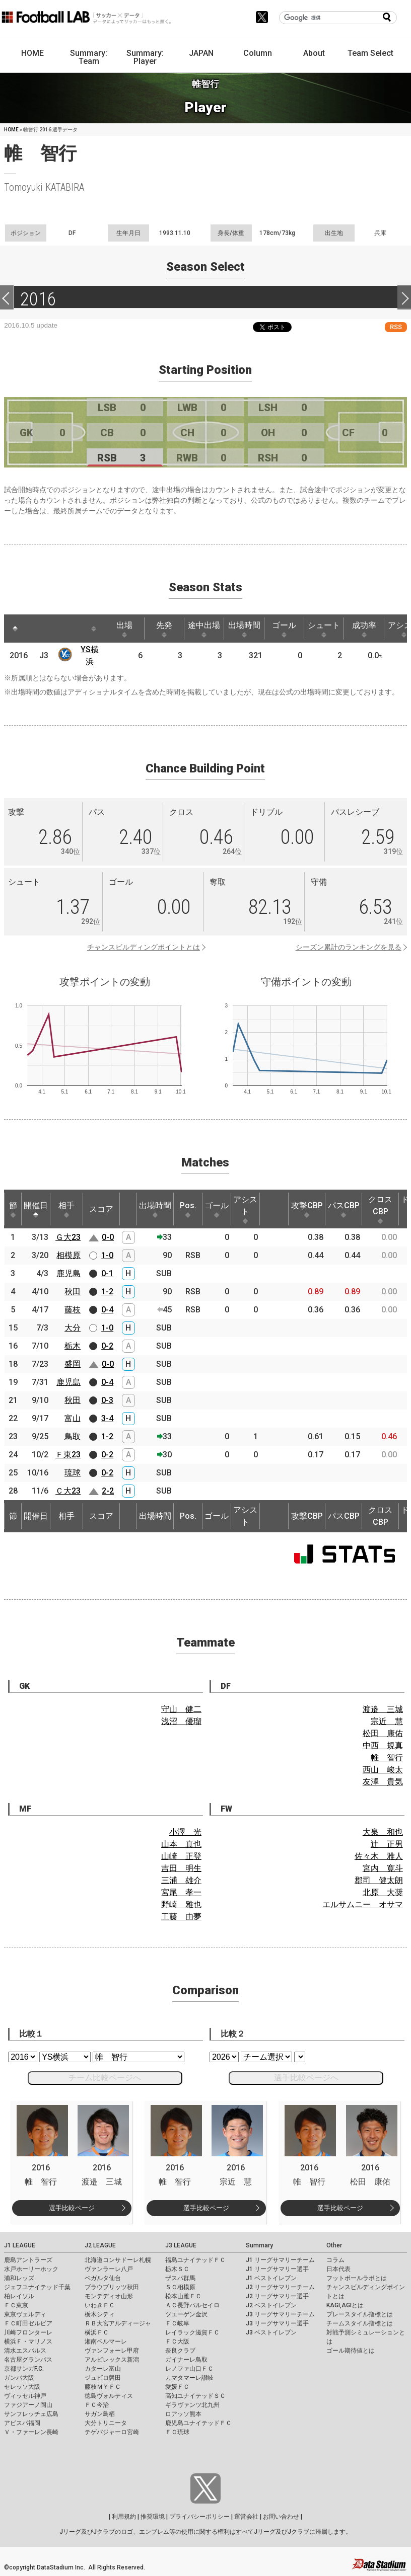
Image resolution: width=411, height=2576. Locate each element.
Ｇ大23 (68, 1237)
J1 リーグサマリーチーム (280, 2259)
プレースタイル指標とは (359, 2314)
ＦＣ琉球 (177, 2432)
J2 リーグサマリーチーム (280, 2287)
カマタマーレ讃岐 (189, 2377)
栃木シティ (100, 2314)
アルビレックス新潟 (112, 2359)
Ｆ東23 (68, 1454)
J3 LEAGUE (180, 2245)
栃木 (72, 1346)
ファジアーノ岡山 (28, 2404)
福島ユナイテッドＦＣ (195, 2259)
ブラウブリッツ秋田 (112, 2287)
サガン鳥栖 (100, 2413)
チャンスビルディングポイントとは (143, 947)
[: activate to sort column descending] (15, 628)
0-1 (107, 1273)
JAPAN (201, 53)
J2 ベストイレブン (271, 2305)
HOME (32, 53)
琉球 (72, 1472)
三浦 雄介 (181, 1880)
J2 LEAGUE (100, 2245)
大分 (72, 1328)
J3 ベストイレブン (271, 2332)
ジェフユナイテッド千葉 (37, 2287)
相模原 (68, 1255)
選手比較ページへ (306, 2077)
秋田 (72, 1291)
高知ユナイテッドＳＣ (195, 2395)
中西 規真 (383, 1745)
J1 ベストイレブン (271, 2278)
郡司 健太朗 (379, 1880)
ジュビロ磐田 (103, 2377)
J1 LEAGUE (19, 2245)
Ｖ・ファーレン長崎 (31, 2432)
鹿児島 (68, 1273)
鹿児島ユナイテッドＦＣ (198, 2423)
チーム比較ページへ (104, 2077)
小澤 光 (185, 1832)
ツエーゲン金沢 (186, 2314)
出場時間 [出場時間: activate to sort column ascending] (244, 629)
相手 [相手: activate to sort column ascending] (66, 1209)
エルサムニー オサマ (362, 1904)
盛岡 (72, 1364)
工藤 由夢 (181, 1916)
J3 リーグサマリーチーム (280, 2314)
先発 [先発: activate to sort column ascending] (164, 629)
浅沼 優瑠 (181, 1721)
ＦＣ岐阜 (177, 2323)
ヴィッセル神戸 (25, 2395)
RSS (396, 327)
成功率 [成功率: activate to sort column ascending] (364, 629)
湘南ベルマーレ (106, 2341)
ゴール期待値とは (350, 2350)
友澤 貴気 (383, 1781)
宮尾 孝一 (181, 1892)
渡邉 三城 (383, 1709)
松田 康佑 (383, 1733)
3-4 (107, 1418)
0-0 (108, 1237)
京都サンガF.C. (24, 2368)
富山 (72, 1418)
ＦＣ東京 (16, 2305)
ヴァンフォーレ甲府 (112, 2350)
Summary (259, 2245)
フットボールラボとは (356, 2278)
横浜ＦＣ (97, 2332)
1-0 (107, 1255)
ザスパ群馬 (180, 2278)
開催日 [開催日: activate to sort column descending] (36, 1209)
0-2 (107, 1346)
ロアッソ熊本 (183, 2413)
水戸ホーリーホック (31, 2269)
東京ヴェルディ (25, 2314)
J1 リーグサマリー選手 (277, 2269)
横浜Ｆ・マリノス (28, 2341)
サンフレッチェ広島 (31, 2413)
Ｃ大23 (68, 1491)
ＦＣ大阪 (177, 2341)
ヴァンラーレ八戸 (109, 2269)
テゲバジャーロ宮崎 (112, 2432)
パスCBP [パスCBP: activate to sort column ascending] (344, 1209)
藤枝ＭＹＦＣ (103, 2386)
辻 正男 (387, 1844)
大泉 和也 (383, 1832)
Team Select (370, 53)
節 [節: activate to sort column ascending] (13, 1209)
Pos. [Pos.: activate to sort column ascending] (188, 1209)
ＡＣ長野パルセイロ (192, 2305)
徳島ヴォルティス (109, 2395)
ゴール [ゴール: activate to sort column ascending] (284, 629)
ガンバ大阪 (19, 2377)
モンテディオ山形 (109, 2296)
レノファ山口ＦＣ (189, 2368)
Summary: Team (88, 57)
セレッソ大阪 (22, 2386)
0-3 (107, 1400)
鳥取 (72, 1436)
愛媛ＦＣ (177, 2386)
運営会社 (246, 2516)
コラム (335, 2259)
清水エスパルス (25, 2350)
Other (334, 2245)
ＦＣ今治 (97, 2404)
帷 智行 (387, 1757)
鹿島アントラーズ (28, 2259)
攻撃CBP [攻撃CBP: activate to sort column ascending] (307, 1209)
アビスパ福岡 (22, 2423)
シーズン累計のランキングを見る (348, 947)
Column (257, 53)
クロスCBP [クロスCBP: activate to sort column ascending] (380, 1209)
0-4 (107, 1309)
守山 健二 (181, 1709)
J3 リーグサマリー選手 (277, 2323)
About (314, 53)
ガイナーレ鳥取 (186, 2359)
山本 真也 (181, 1844)
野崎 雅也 (181, 1904)
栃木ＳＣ (177, 2269)
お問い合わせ (281, 2516)
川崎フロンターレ (28, 2332)
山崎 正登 (181, 1856)
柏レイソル (19, 2296)
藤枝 (72, 1309)
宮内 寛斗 (383, 1868)
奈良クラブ (180, 2350)
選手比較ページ (72, 2208)
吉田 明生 (181, 1868)
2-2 (108, 1491)
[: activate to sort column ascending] (34, 628)
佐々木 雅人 (379, 1856)
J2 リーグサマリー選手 (277, 2296)
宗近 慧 (387, 1721)
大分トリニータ (106, 2423)
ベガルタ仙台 (103, 2278)
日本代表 (338, 2269)
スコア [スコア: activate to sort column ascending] (101, 1209)
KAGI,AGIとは (345, 2305)
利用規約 (124, 2516)
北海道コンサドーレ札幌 (118, 2259)
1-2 (107, 1291)
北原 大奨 (383, 1892)
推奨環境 (153, 2516)
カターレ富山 (103, 2368)
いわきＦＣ (100, 2305)
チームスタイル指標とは (359, 2323)
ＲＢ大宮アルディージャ (118, 2323)
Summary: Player (145, 57)
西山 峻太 (383, 1769)
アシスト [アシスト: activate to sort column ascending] (245, 1209)
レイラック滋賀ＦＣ (192, 2332)
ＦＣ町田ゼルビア (28, 2323)
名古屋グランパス (28, 2359)
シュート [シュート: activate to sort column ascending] (324, 629)
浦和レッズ (19, 2278)
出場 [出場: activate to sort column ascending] (124, 629)
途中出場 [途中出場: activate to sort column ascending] (204, 629)
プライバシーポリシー (199, 2516)
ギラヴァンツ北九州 (192, 2404)
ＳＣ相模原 (180, 2287)
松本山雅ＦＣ (183, 2296)
